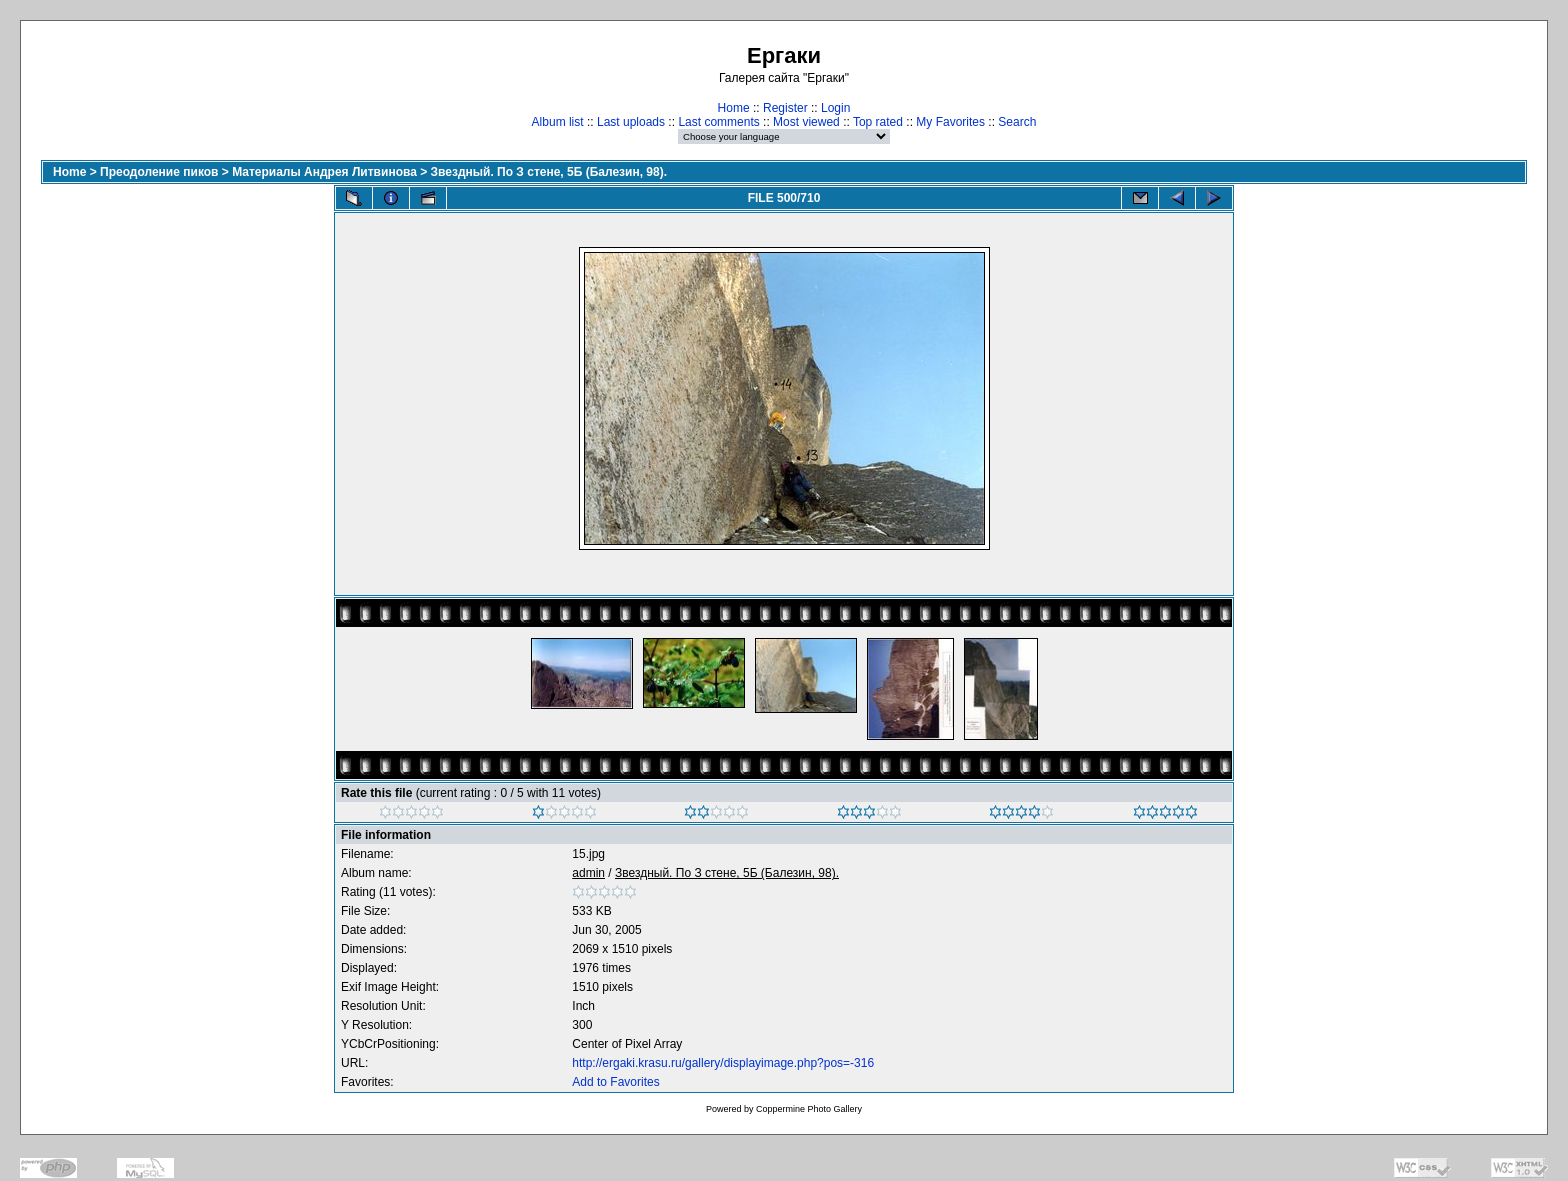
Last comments (718, 122)
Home (734, 108)
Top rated (878, 122)
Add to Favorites (615, 1082)
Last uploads (631, 122)
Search (1017, 122)
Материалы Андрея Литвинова (324, 172)
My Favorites (950, 122)
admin (588, 873)
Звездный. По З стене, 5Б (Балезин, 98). (549, 172)
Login (835, 108)
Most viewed (806, 122)
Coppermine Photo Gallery (809, 1109)
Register (785, 108)
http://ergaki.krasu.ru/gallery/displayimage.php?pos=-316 (723, 1063)
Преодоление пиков (159, 172)
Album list (558, 122)
